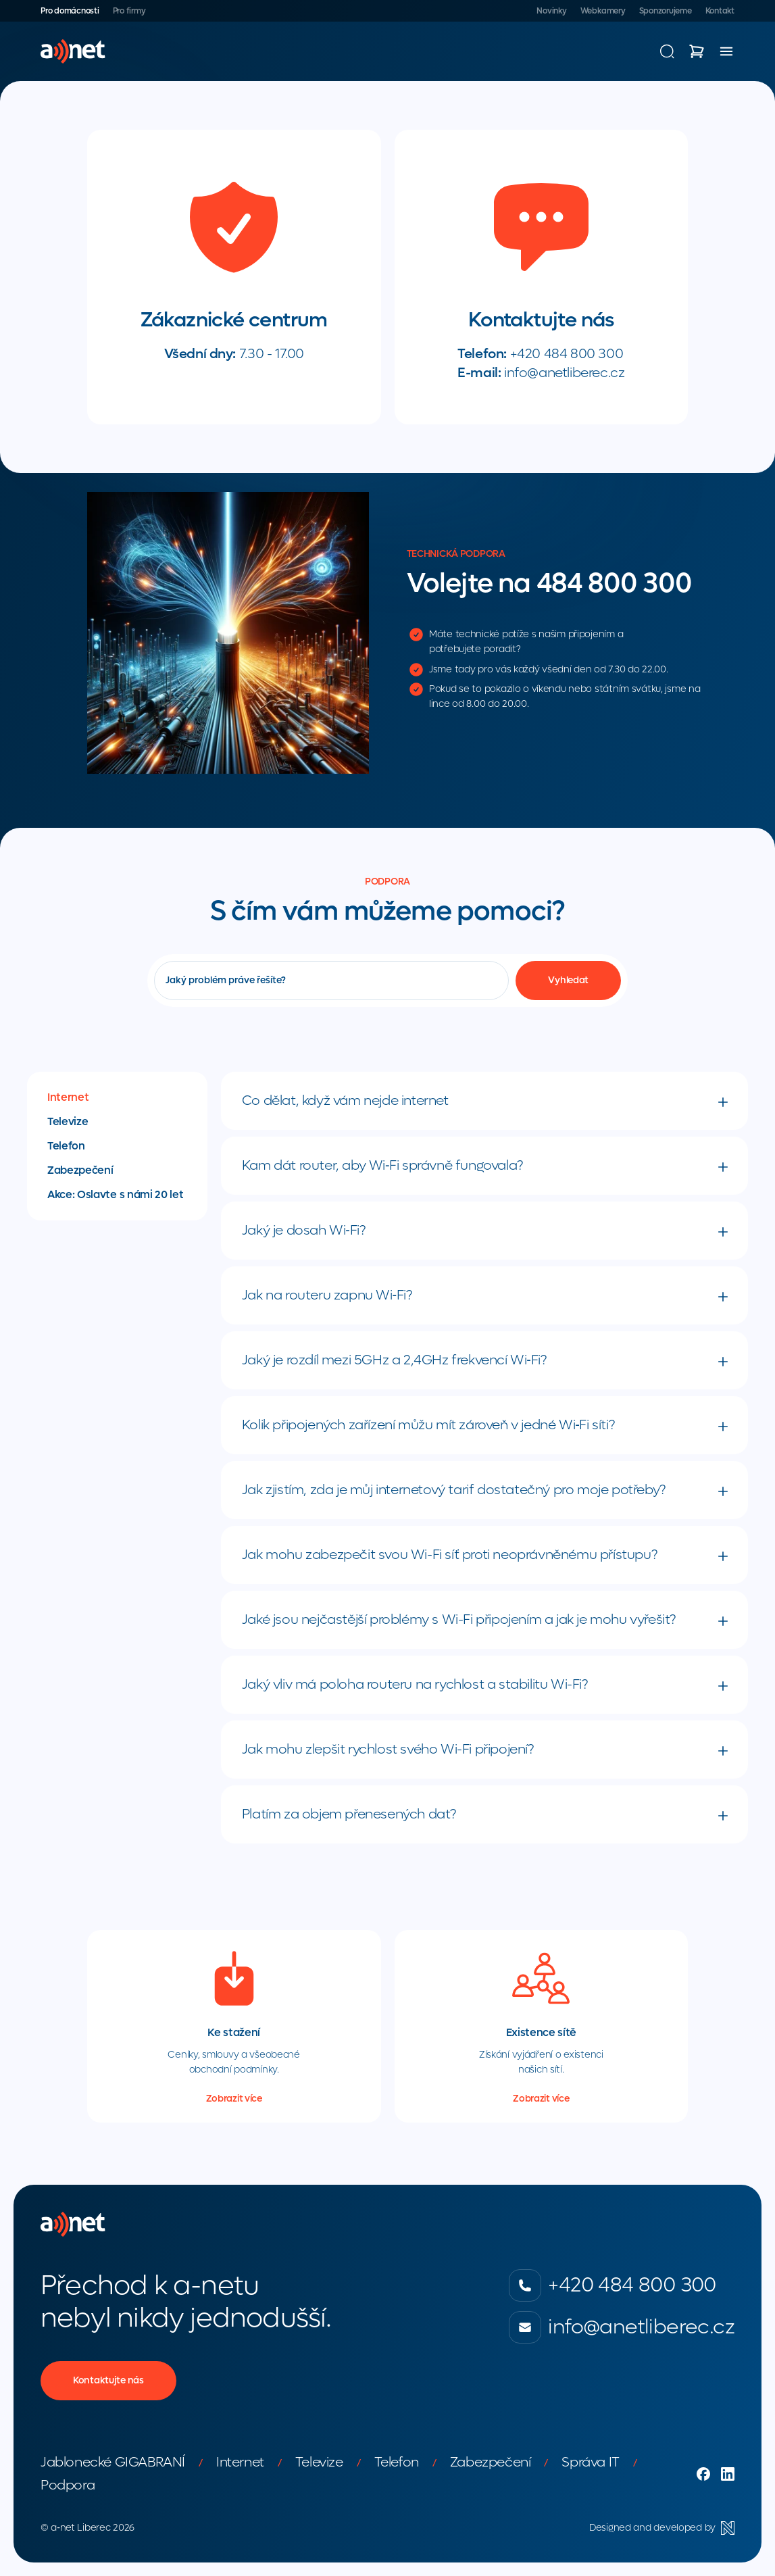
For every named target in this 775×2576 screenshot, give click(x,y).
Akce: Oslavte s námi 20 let (115, 1194)
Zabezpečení (80, 1170)
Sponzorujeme (665, 10)
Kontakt (719, 10)
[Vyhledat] (568, 980)
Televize (67, 1121)
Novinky (551, 10)
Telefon (66, 1146)
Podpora (68, 2485)
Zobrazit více (234, 2098)
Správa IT (590, 2462)
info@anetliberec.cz (564, 373)
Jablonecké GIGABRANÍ (113, 2462)
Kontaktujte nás (108, 2380)
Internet (68, 1097)
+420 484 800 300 (567, 354)
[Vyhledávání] (667, 51)
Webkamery (603, 10)
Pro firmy (129, 10)
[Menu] (726, 51)
